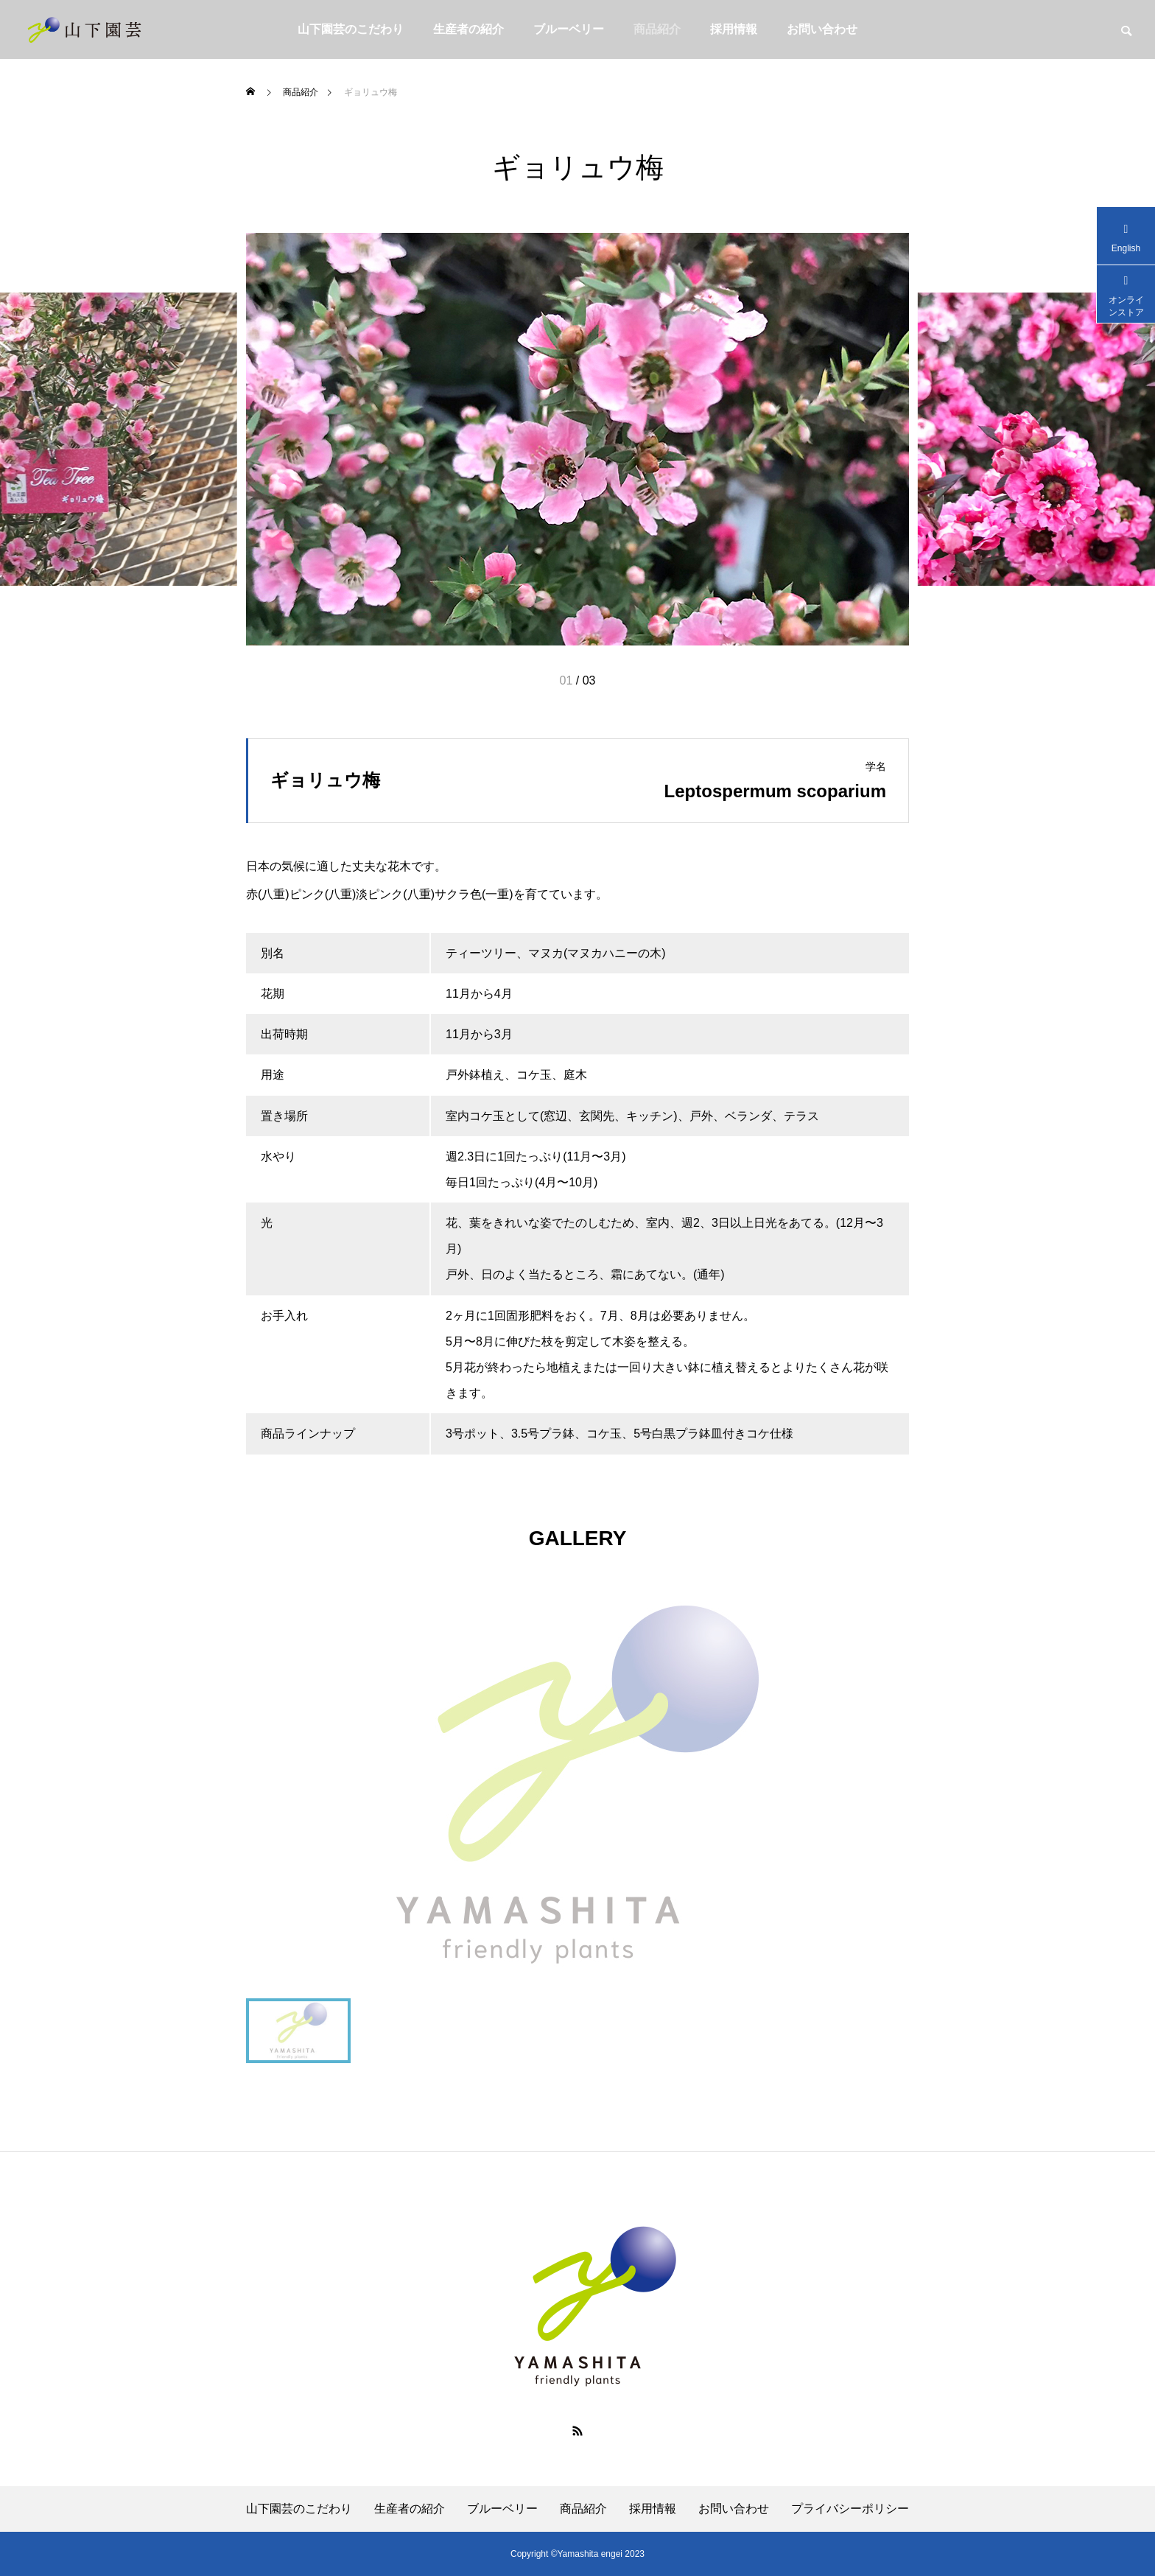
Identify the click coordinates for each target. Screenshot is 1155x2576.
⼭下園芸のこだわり (351, 29)
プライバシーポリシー (850, 2509)
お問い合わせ (822, 29)
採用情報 (733, 29)
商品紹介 (657, 29)
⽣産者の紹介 (468, 29)
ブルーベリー (568, 29)
